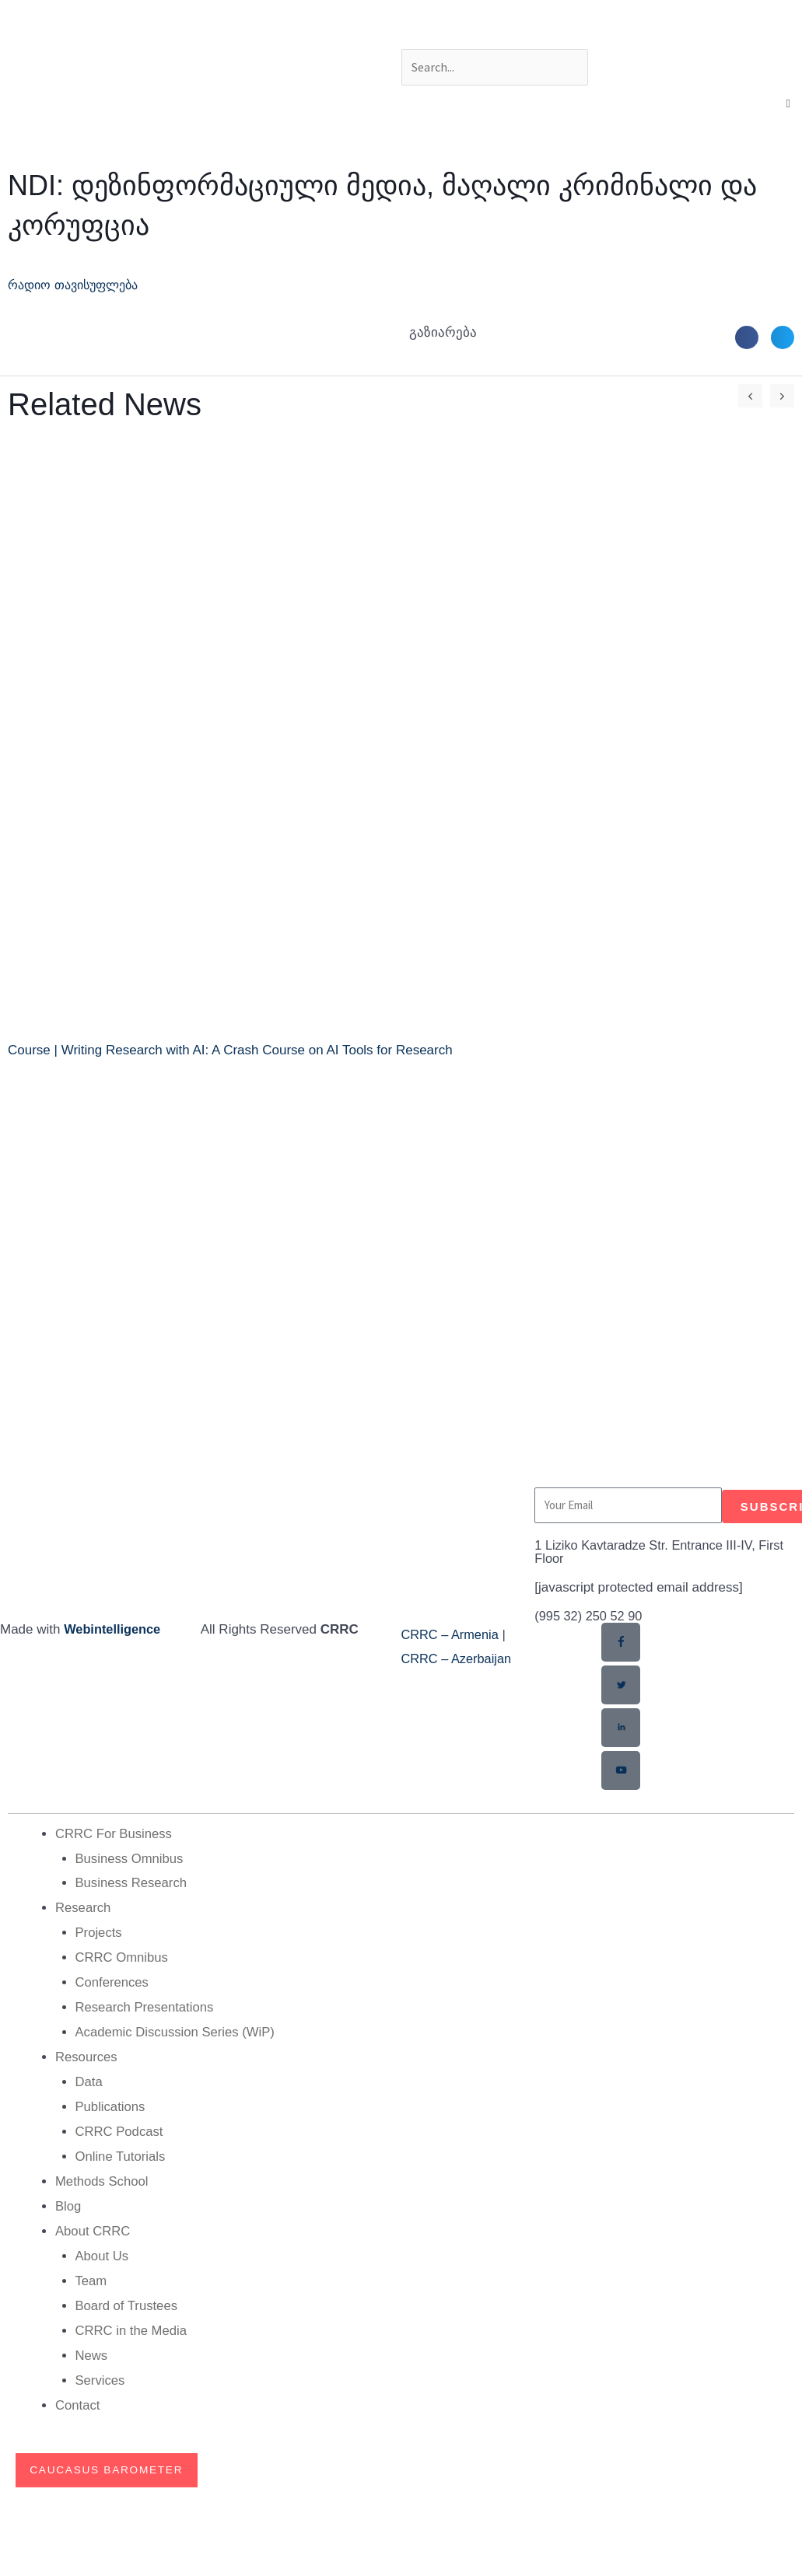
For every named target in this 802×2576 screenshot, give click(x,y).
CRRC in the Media (132, 2323)
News (92, 2347)
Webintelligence (114, 1629)
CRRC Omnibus (122, 1955)
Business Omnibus (130, 1857)
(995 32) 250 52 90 (590, 1616)
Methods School (102, 2176)
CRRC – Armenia (452, 1634)
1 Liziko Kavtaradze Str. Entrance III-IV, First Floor (663, 1552)
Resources (86, 2053)
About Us (102, 2249)
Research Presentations (145, 2005)
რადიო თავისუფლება (78, 285)
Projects (99, 1931)
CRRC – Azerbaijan (458, 1659)
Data (89, 2078)
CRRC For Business (114, 1833)
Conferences (112, 1980)
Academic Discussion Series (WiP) (177, 2029)
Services (100, 2372)
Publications (111, 2102)
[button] (788, 104)
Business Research (132, 1882)
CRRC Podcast (120, 2127)
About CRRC (93, 2225)
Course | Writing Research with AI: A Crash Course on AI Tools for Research (230, 1050)
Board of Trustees (127, 2298)
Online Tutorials (121, 2151)
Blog (68, 2200)
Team (91, 2274)
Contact (78, 2397)
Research (83, 1906)
